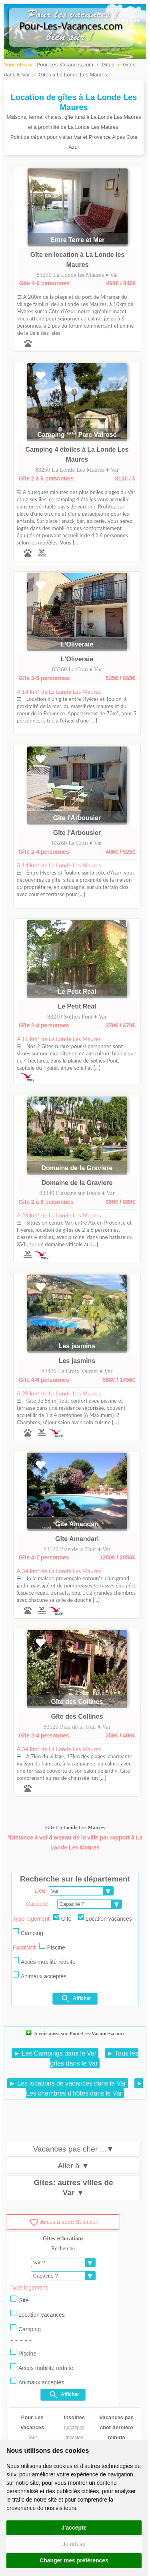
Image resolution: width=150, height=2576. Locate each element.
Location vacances (105, 1918)
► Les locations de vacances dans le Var (67, 2083)
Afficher (76, 1999)
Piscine (52, 1947)
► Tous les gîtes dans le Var (94, 2058)
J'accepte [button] (73, 2527)
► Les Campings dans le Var (55, 2053)
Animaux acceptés (39, 1976)
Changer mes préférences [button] (74, 2560)
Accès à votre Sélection (63, 2222)
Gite (62, 1918)
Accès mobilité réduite (44, 1961)
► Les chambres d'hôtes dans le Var (84, 2088)
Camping (28, 1932)
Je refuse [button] (74, 2544)
